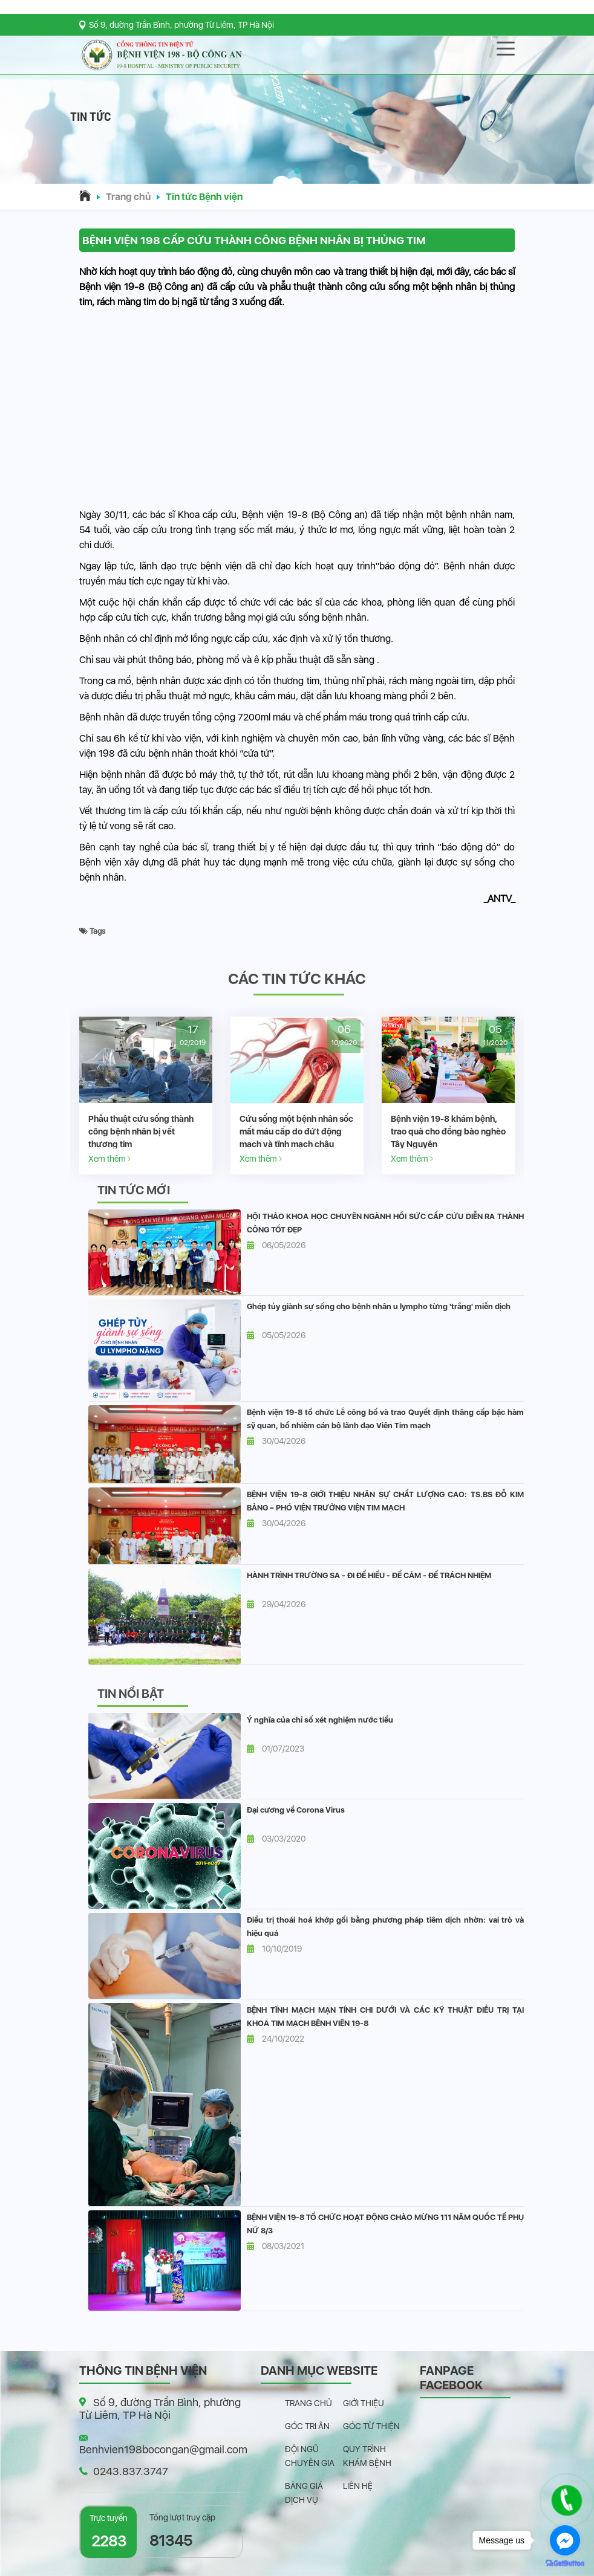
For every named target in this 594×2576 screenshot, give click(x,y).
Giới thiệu (363, 2403)
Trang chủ (128, 196)
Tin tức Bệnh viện (204, 196)
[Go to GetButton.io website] (565, 2564)
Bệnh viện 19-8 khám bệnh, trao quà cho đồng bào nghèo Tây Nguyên (448, 1131)
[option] (145, 1095)
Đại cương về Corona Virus (296, 1809)
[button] (297, 171)
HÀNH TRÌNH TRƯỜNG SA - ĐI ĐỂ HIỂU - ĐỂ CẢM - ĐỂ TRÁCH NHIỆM (369, 1575)
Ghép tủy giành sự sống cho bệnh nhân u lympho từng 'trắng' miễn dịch (379, 1306)
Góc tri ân (307, 2426)
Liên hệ (358, 2486)
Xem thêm (109, 1158)
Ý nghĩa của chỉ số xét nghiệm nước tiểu (320, 1719)
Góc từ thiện (371, 2426)
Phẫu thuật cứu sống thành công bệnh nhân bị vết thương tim (141, 1131)
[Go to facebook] (565, 2540)
